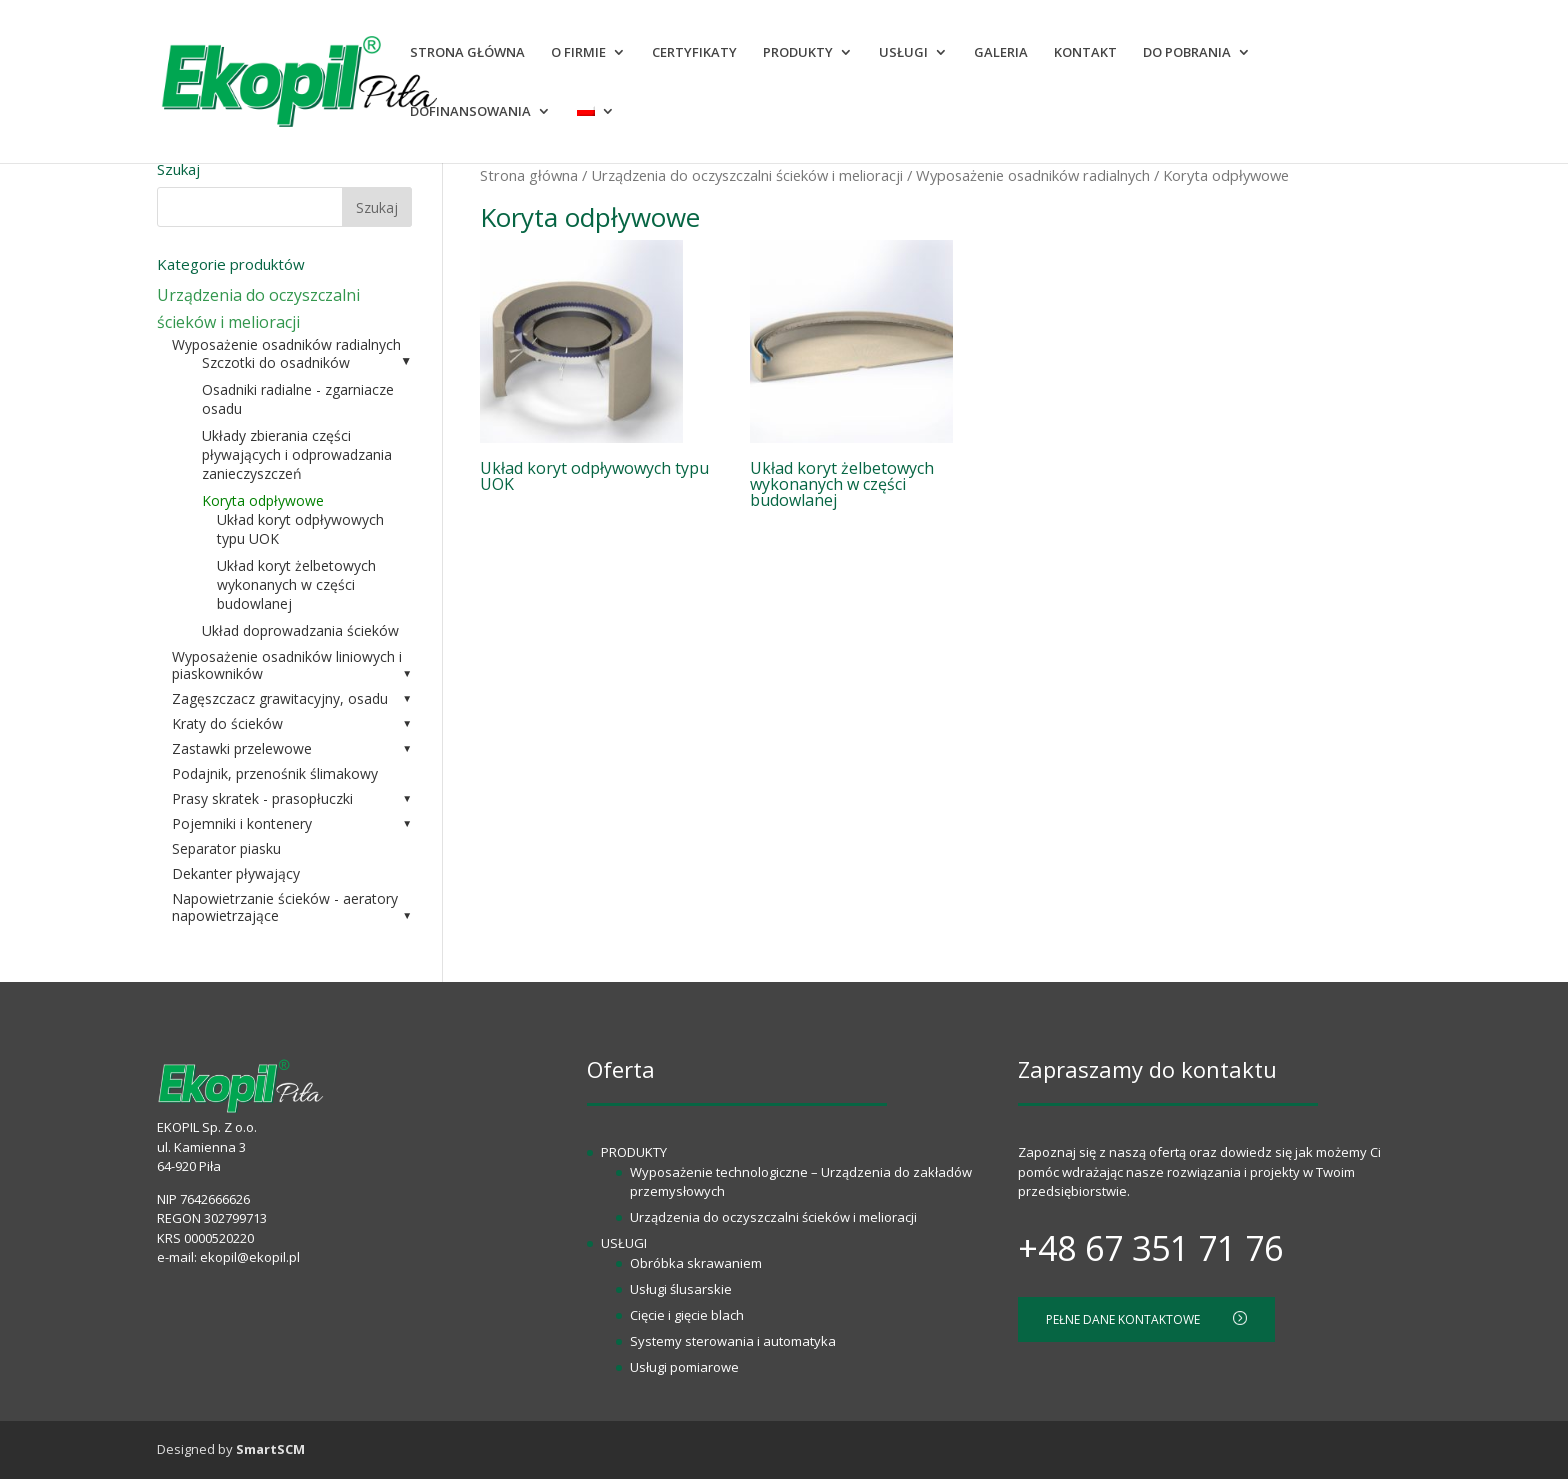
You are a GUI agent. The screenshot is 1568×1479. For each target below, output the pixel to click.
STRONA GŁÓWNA (467, 53)
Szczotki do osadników (276, 362)
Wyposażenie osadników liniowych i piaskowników (287, 665)
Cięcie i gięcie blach (687, 1315)
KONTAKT (1085, 53)
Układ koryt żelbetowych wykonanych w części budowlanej (296, 584)
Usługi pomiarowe (684, 1367)
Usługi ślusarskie (681, 1289)
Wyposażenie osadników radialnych (1033, 175)
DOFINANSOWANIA (470, 112)
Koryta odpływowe (263, 500)
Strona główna (529, 175)
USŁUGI (903, 53)
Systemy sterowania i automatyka (733, 1341)
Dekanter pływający (236, 873)
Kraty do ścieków (227, 723)
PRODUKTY (798, 53)
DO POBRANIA (1187, 53)
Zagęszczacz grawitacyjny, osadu (280, 698)
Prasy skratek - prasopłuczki (262, 798)
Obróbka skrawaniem (696, 1263)
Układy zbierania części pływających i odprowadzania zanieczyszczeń (297, 454)
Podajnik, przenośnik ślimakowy (275, 773)
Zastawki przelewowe (242, 748)
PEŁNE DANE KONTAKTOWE (1146, 1319)
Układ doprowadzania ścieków (300, 630)
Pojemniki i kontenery (242, 823)
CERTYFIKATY (694, 53)
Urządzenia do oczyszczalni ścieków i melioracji (747, 175)
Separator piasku (226, 848)
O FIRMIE (578, 53)
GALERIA (1001, 53)
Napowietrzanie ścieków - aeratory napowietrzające (285, 907)
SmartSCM (270, 1449)
